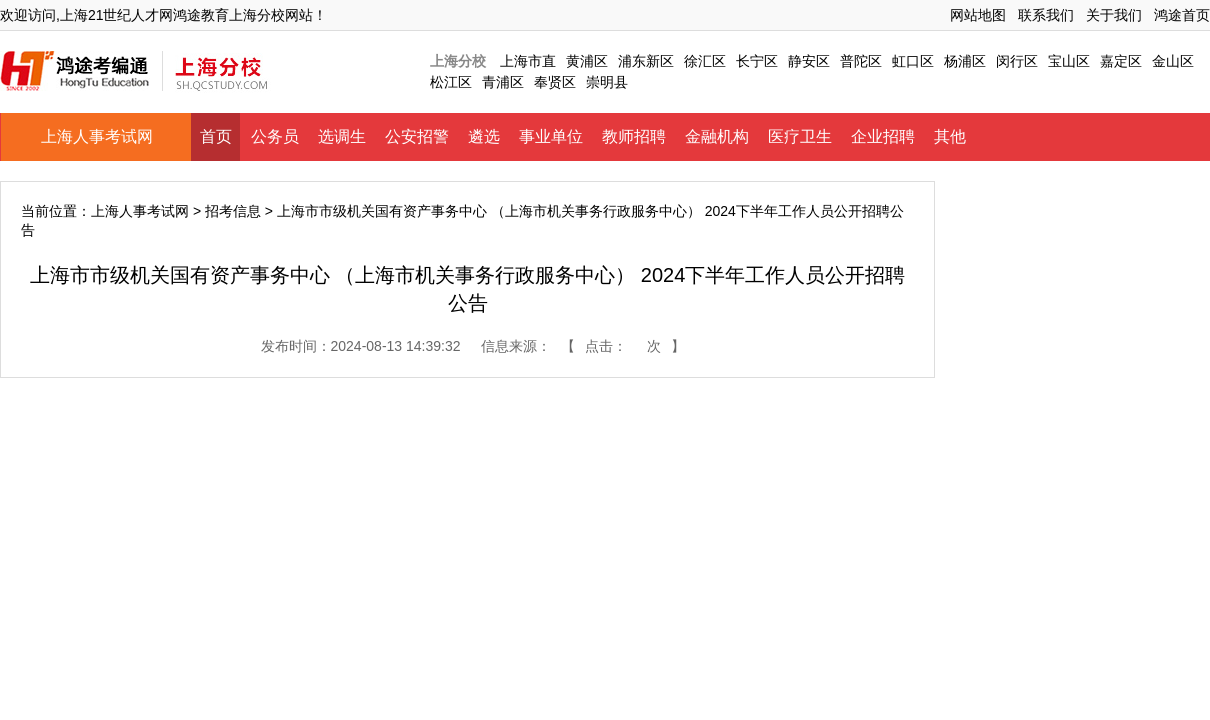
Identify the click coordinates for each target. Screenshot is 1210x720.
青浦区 (503, 82)
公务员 (275, 136)
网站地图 (978, 15)
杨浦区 (965, 61)
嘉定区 (1121, 61)
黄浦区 (587, 61)
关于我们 (1114, 15)
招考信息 (233, 211)
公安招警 (417, 136)
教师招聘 (634, 136)
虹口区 (913, 61)
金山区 (1173, 61)
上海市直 (528, 61)
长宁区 (757, 61)
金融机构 (717, 136)
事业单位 (551, 136)
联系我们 (1046, 15)
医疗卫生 (800, 136)
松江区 (451, 82)
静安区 (809, 61)
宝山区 (1069, 61)
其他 (950, 136)
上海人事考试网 (97, 136)
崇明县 (607, 82)
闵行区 (1017, 61)
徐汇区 (705, 61)
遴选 (484, 136)
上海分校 (458, 61)
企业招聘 (883, 136)
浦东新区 (646, 61)
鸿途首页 (1182, 15)
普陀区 (861, 61)
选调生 (342, 136)
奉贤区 (555, 82)
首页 (216, 136)
